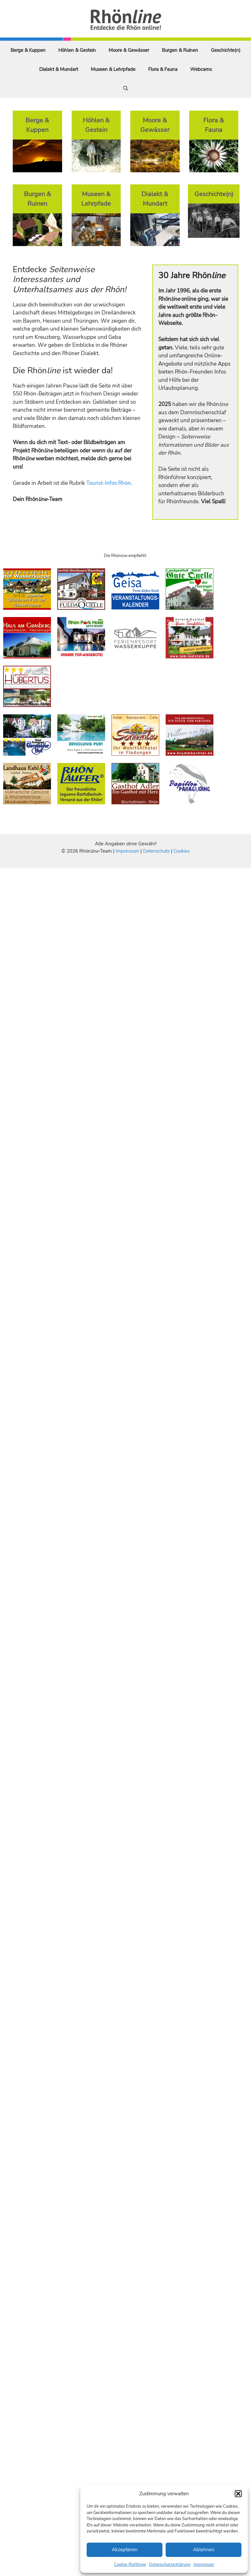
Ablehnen (203, 2549)
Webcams (201, 69)
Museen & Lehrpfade (113, 69)
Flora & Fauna (162, 69)
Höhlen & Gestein (77, 50)
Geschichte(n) (225, 50)
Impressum (204, 2564)
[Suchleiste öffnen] (125, 88)
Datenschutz (156, 851)
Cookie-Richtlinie (130, 2564)
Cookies (182, 851)
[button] (238, 2493)
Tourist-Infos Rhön (108, 483)
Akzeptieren (125, 2549)
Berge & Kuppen (28, 50)
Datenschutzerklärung (169, 2564)
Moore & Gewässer (129, 50)
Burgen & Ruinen (180, 50)
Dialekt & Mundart (58, 69)
